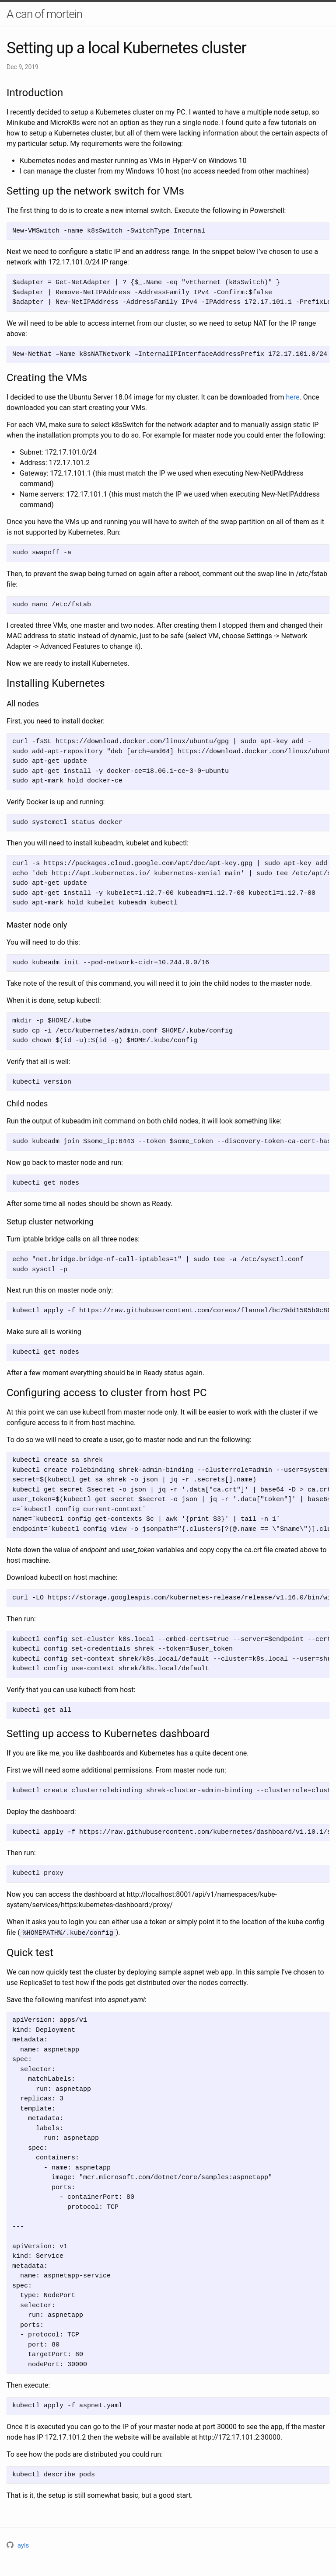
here (293, 397)
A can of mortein (44, 14)
